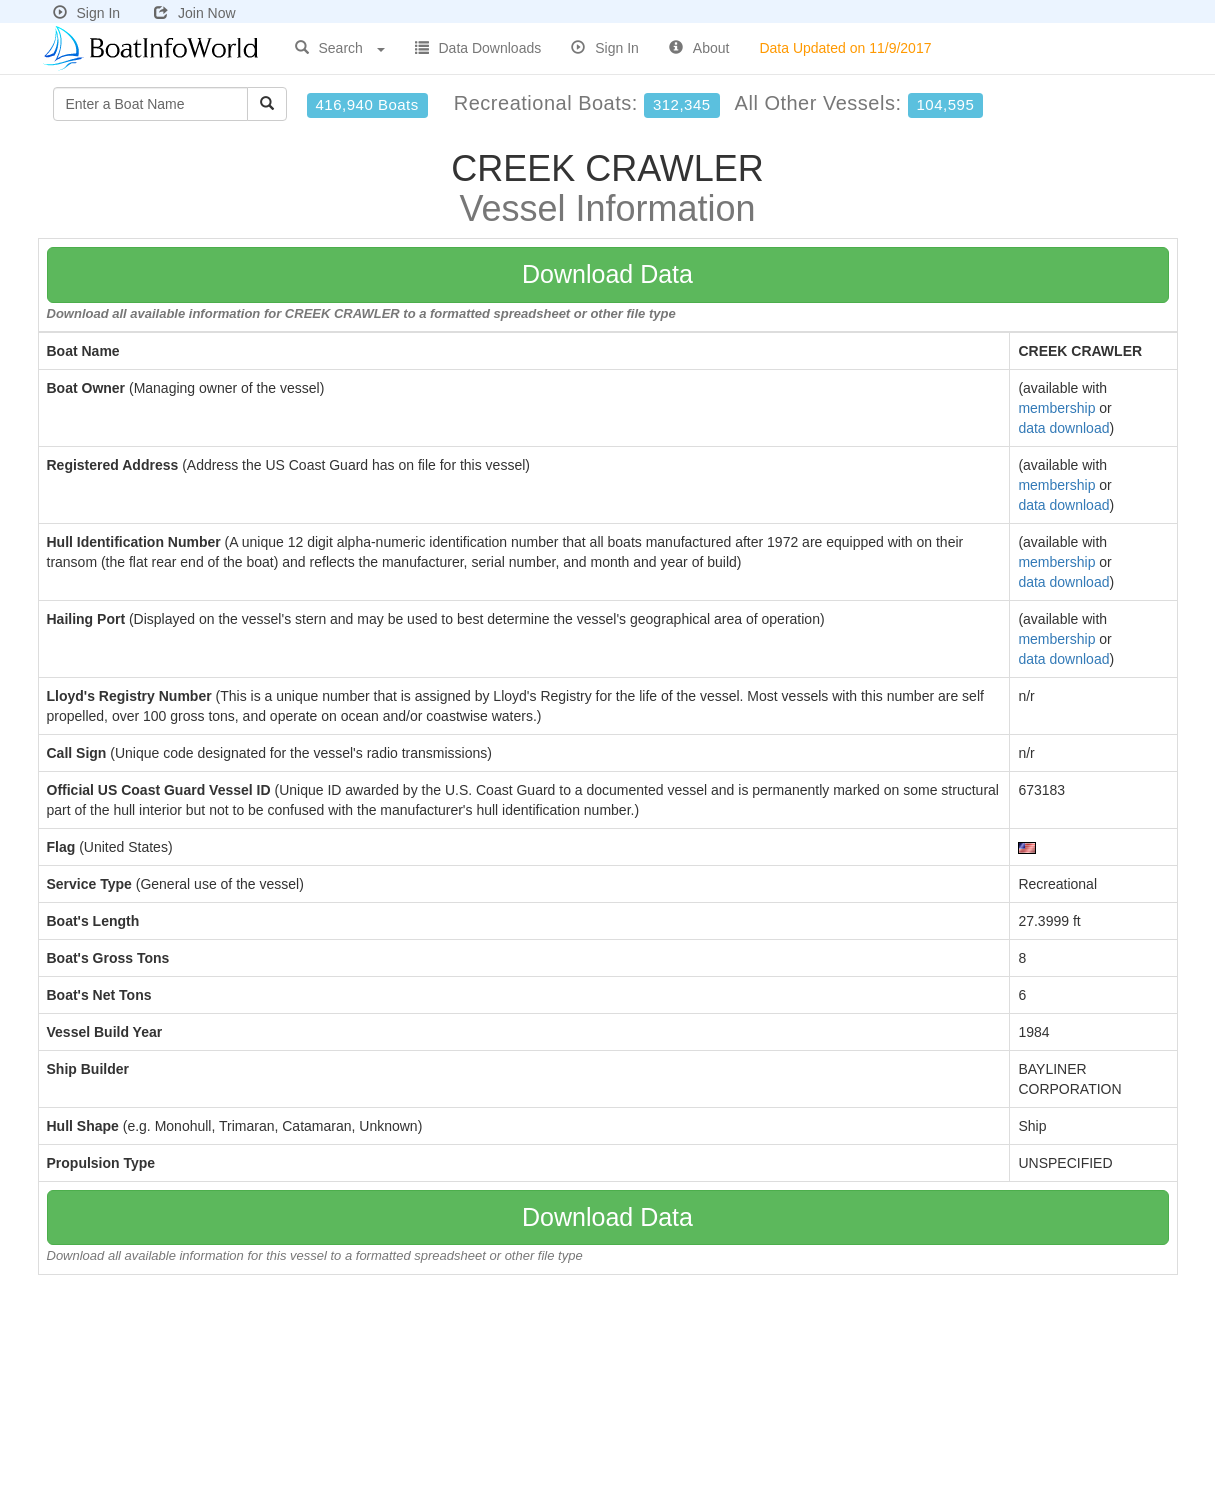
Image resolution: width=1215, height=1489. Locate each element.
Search (340, 48)
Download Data (607, 274)
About (699, 48)
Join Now (195, 13)
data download (1063, 428)
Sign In (87, 13)
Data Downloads (478, 48)
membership (1056, 408)
